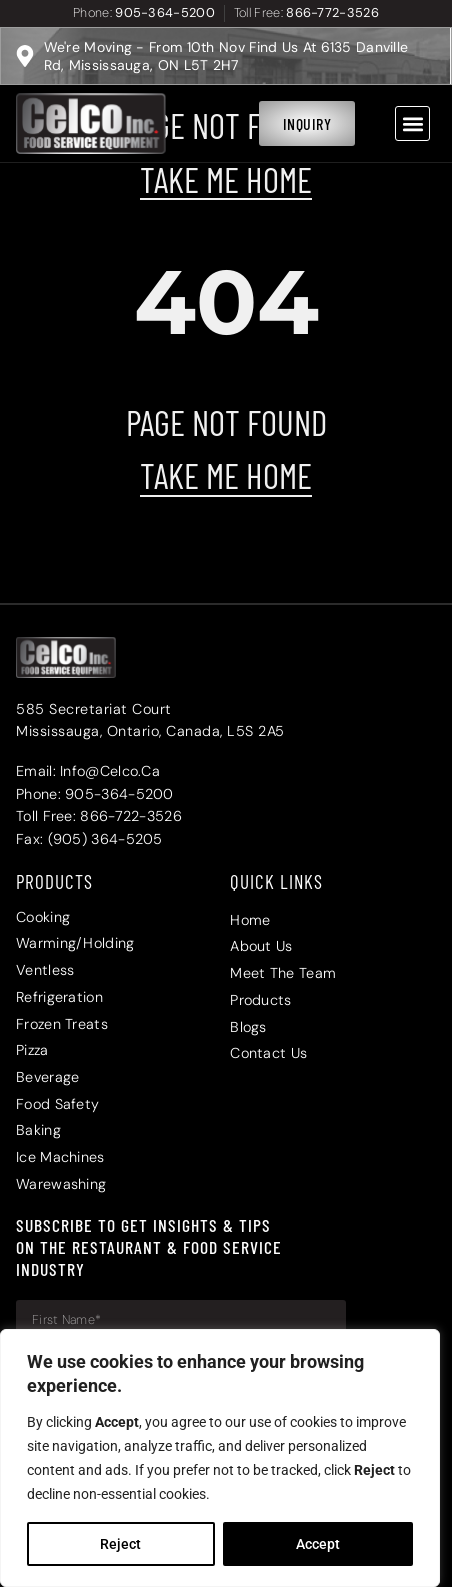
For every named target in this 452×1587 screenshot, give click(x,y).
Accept (318, 1544)
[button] (412, 123)
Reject (120, 1544)
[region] (220, 1458)
